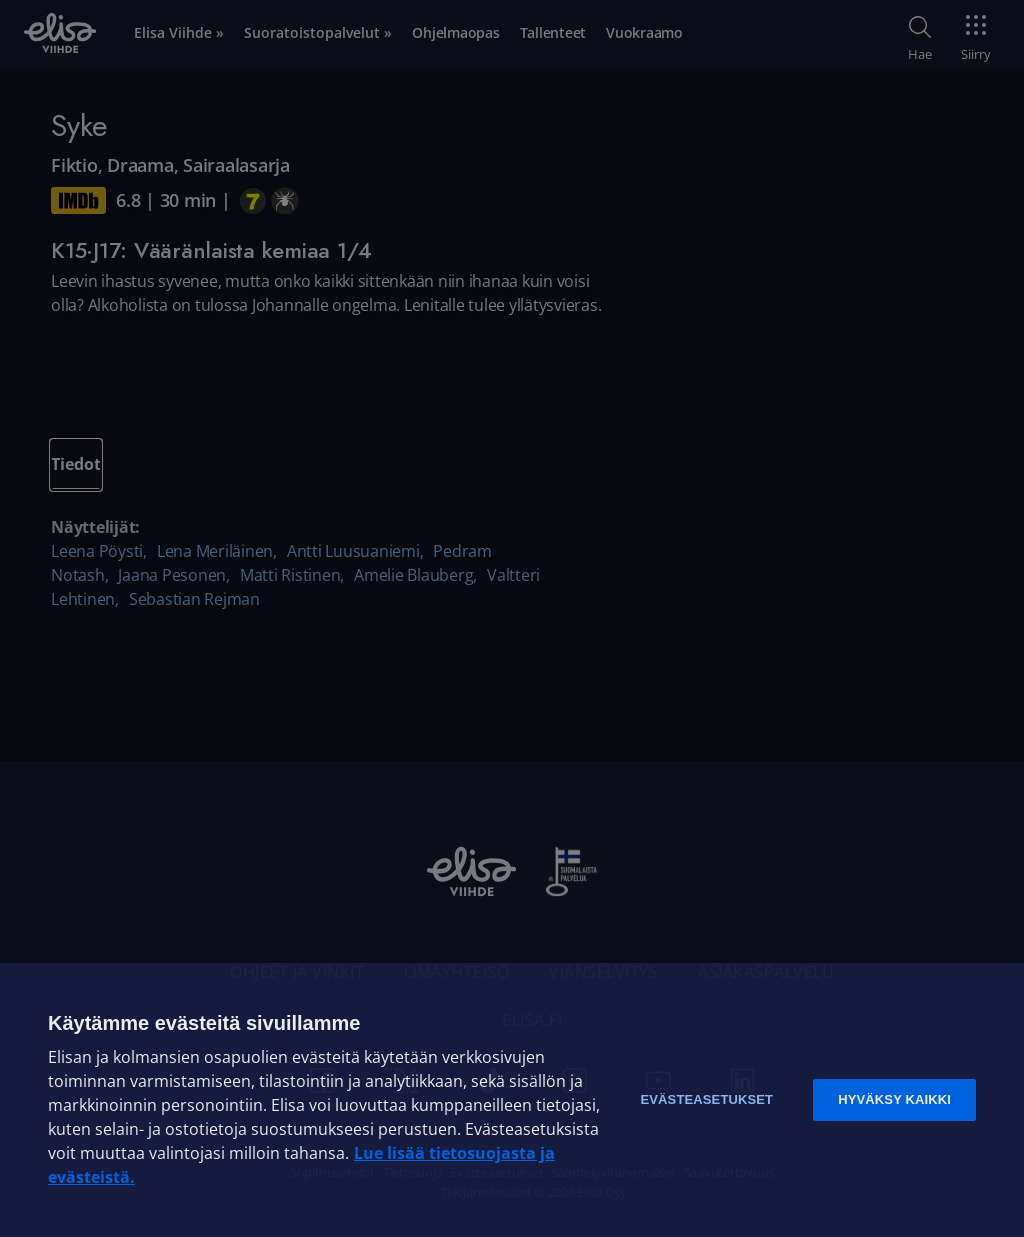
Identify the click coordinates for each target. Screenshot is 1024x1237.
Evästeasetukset (706, 1099)
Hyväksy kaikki (894, 1099)
